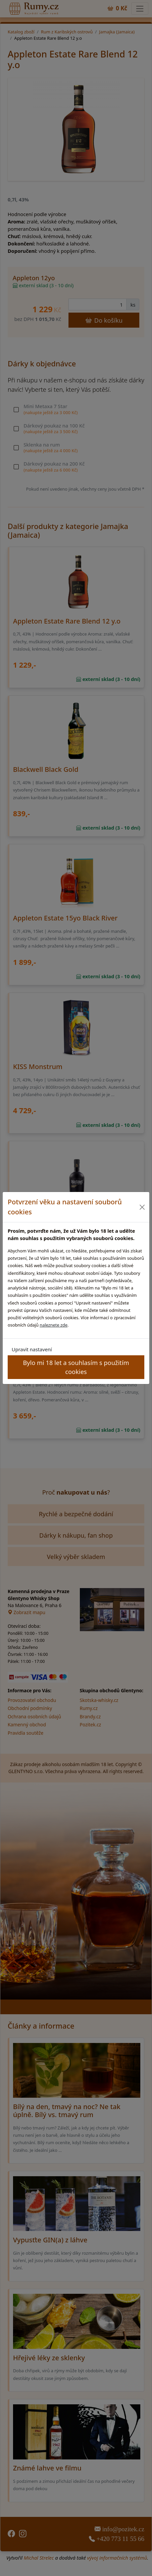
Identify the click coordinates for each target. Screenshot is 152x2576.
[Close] (142, 1207)
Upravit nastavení (32, 1349)
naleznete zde (53, 1325)
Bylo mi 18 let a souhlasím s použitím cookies (76, 1367)
